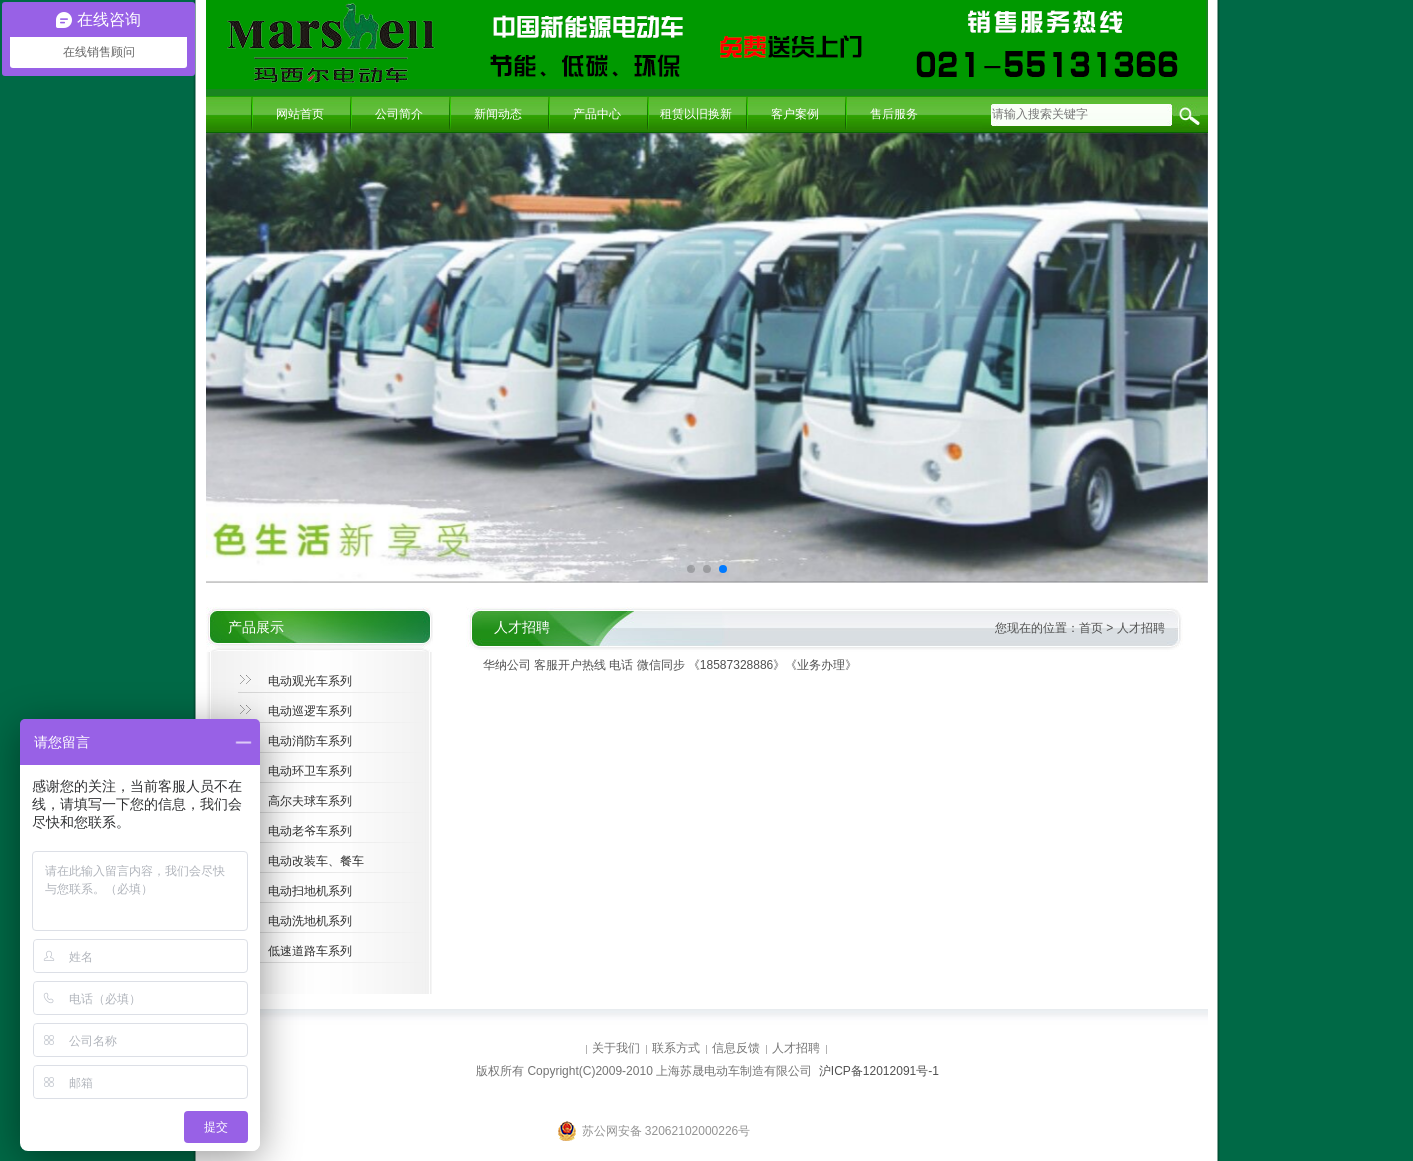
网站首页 (300, 114)
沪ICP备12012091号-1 (879, 1071)
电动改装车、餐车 (316, 861)
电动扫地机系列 (310, 891)
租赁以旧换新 (696, 114)
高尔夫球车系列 (310, 801)
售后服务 (894, 114)
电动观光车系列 (310, 681)
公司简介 (399, 114)
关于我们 (616, 1048)
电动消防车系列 (310, 741)
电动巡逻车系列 (310, 711)
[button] (691, 569)
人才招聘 (1141, 628)
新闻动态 (498, 114)
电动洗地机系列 (310, 921)
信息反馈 (736, 1048)
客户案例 (795, 114)
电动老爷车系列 (310, 831)
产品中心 (597, 114)
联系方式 (676, 1048)
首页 (1091, 628)
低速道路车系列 (310, 951)
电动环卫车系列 (310, 771)
